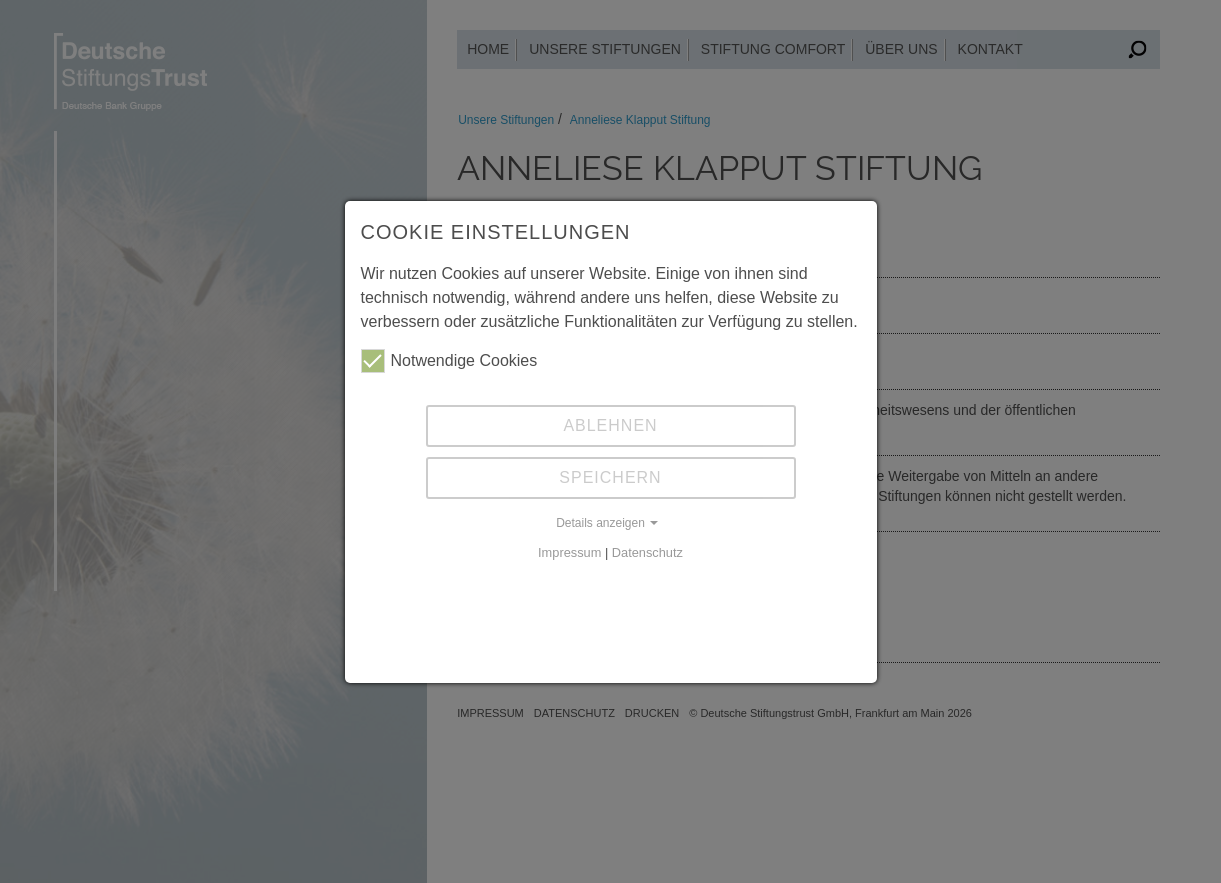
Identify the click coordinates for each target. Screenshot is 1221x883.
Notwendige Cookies (449, 361)
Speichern (610, 477)
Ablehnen (610, 425)
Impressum (569, 552)
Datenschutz (647, 552)
